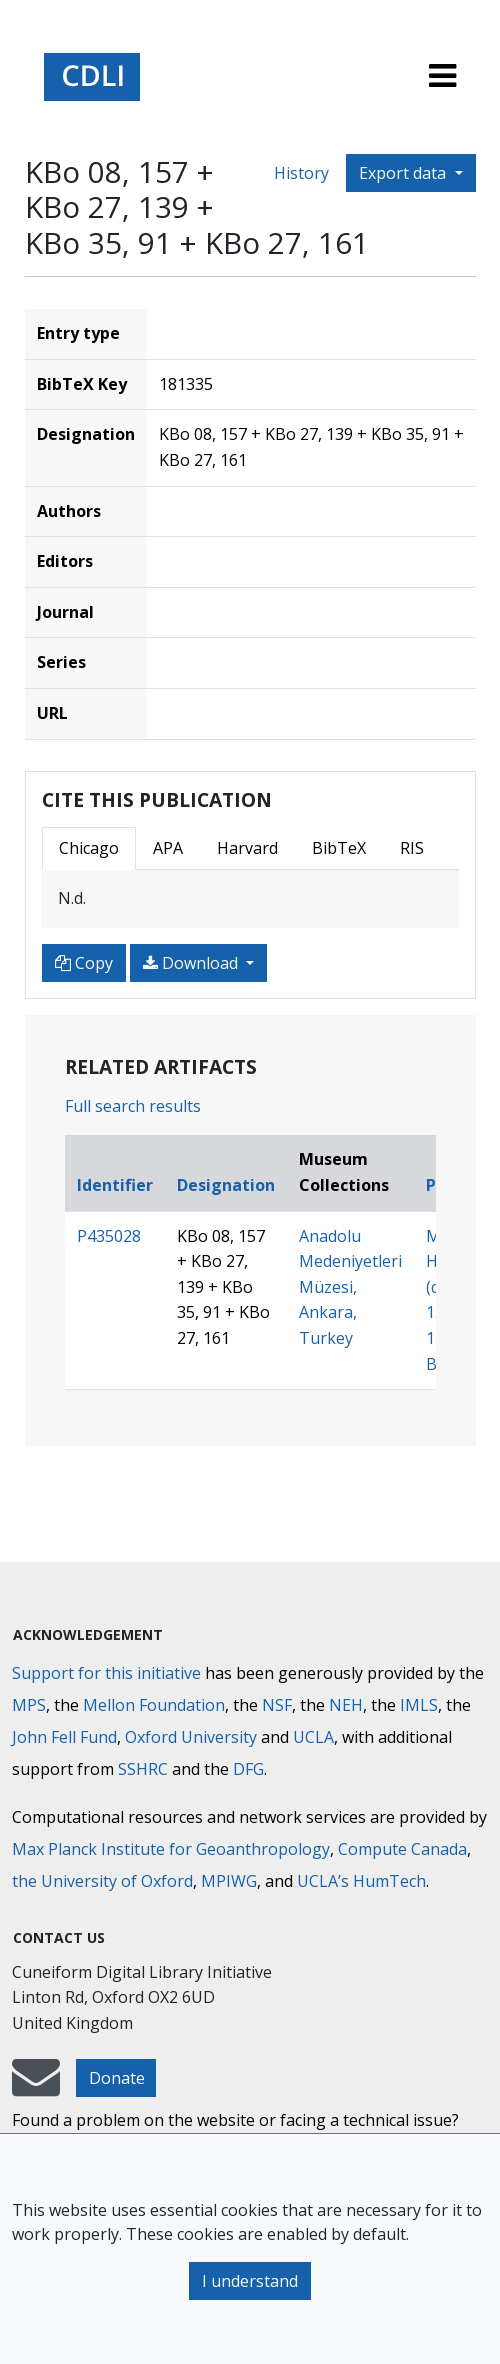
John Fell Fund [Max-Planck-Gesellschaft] (64, 1737)
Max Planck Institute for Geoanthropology (171, 1849)
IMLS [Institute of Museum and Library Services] (419, 1705)
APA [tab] (168, 848)
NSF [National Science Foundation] (277, 1705)
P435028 (109, 1236)
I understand (250, 2281)
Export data (404, 173)
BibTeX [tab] (339, 848)
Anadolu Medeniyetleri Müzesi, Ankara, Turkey (350, 1287)
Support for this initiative (106, 1673)
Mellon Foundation (154, 1705)
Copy (84, 963)
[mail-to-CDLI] (36, 2087)
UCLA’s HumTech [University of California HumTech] (361, 1881)
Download (192, 963)
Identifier (115, 1185)
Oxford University (191, 1737)
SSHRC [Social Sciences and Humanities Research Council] (143, 1769)
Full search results (133, 1106)
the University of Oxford (102, 1881)
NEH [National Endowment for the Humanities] (346, 1705)
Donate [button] (117, 2078)
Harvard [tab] (247, 848)
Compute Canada (402, 1849)
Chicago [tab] (89, 848)
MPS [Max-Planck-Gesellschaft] (29, 1705)
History (301, 173)
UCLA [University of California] (313, 1737)
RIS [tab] (412, 848)
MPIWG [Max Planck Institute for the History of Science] (229, 1881)
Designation (226, 1185)
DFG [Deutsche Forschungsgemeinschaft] (248, 1769)
